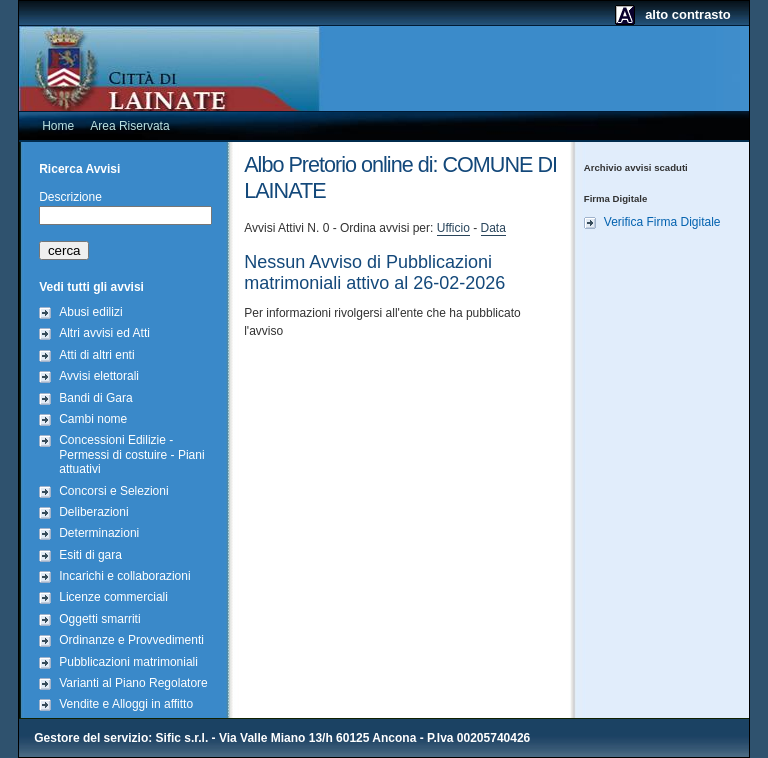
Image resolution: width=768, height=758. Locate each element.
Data (493, 228)
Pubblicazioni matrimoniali (128, 662)
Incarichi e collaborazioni (124, 576)
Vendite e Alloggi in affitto (126, 704)
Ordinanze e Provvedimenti (131, 640)
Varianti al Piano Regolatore (133, 683)
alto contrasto (688, 14)
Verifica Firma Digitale (662, 222)
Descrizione (70, 197)
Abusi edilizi (90, 312)
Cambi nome (93, 419)
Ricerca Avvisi (79, 169)
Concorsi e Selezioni (113, 491)
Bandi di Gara (95, 398)
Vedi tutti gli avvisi (91, 287)
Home (58, 126)
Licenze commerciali (113, 597)
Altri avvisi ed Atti (104, 333)
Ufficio (453, 228)
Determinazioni (99, 533)
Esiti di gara (90, 555)
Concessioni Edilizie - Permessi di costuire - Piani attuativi (131, 454)
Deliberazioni (93, 512)
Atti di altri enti (96, 355)
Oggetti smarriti (99, 619)
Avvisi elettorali (99, 376)
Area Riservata (129, 126)
